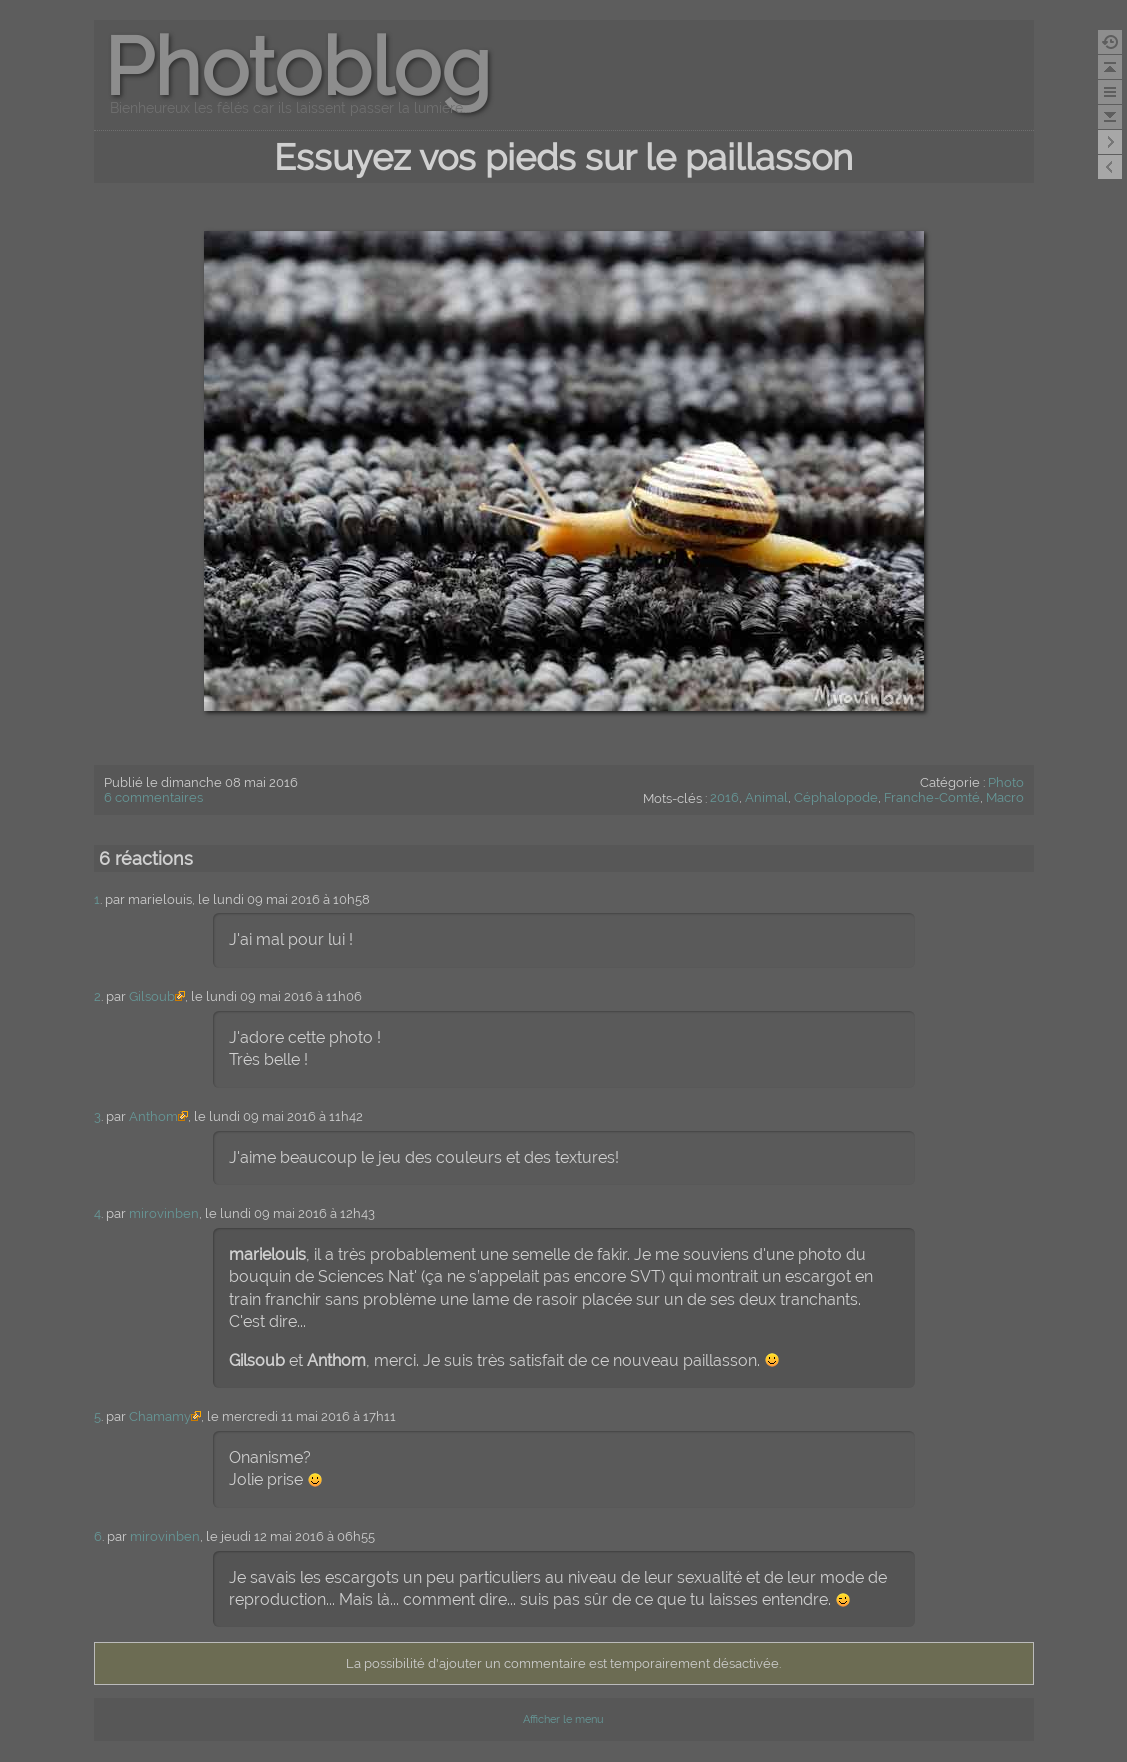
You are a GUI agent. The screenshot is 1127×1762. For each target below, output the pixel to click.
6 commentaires (153, 797)
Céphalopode (836, 797)
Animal (766, 797)
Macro (1005, 797)
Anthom (153, 1116)
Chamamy (160, 1416)
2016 (724, 797)
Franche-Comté (932, 797)
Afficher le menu (563, 1719)
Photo (1006, 782)
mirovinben (164, 1213)
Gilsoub (152, 996)
